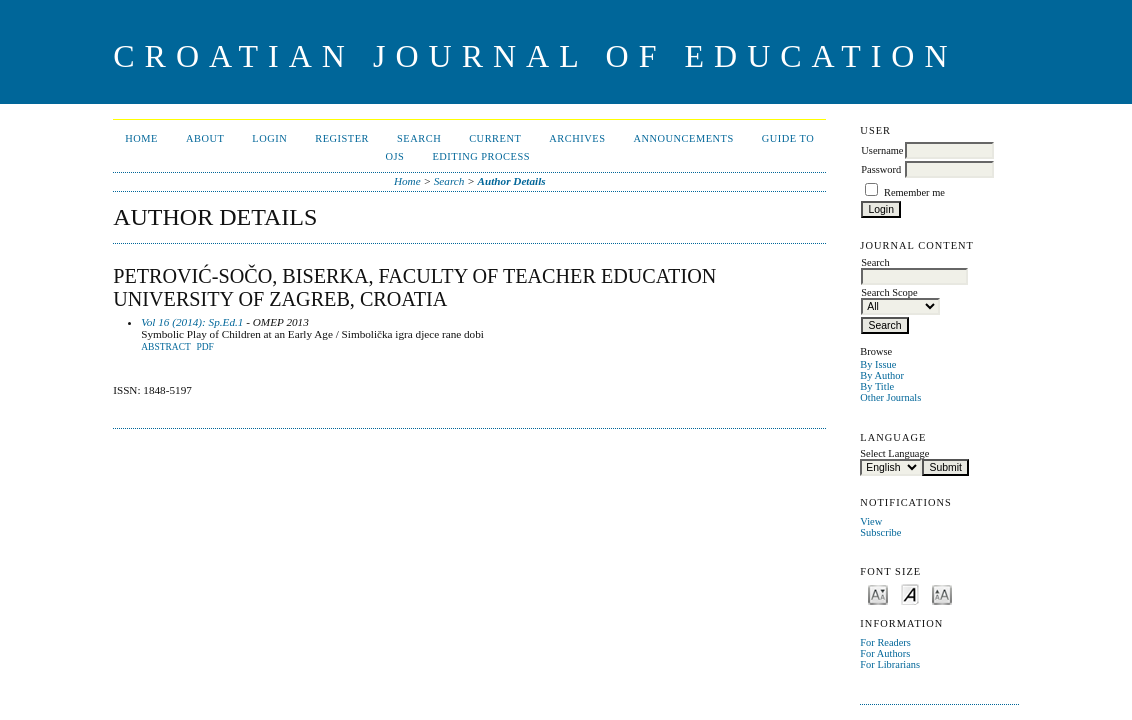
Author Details (512, 181)
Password (881, 169)
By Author (882, 375)
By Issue (878, 364)
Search (419, 138)
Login (269, 138)
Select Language (894, 453)
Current (495, 138)
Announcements (683, 138)
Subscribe (880, 532)
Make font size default (910, 593)
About (205, 138)
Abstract (166, 347)
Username (882, 150)
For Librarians (890, 664)
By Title (877, 386)
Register (342, 138)
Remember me (914, 192)
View (871, 521)
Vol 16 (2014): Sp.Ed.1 (192, 322)
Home (141, 138)
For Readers (885, 642)
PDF (204, 347)
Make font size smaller (878, 593)
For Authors (885, 653)
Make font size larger (942, 593)
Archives (577, 138)
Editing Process (481, 156)
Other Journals (890, 397)
